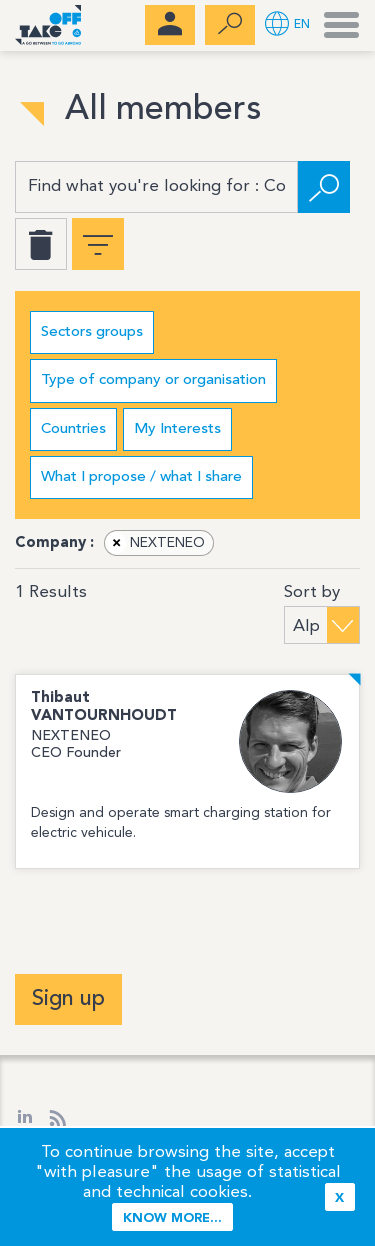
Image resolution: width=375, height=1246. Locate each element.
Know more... (172, 1218)
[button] (287, 25)
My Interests (177, 429)
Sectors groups (92, 332)
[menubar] (170, 25)
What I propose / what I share (141, 477)
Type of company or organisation (153, 380)
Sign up (68, 999)
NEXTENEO (155, 543)
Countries (73, 429)
